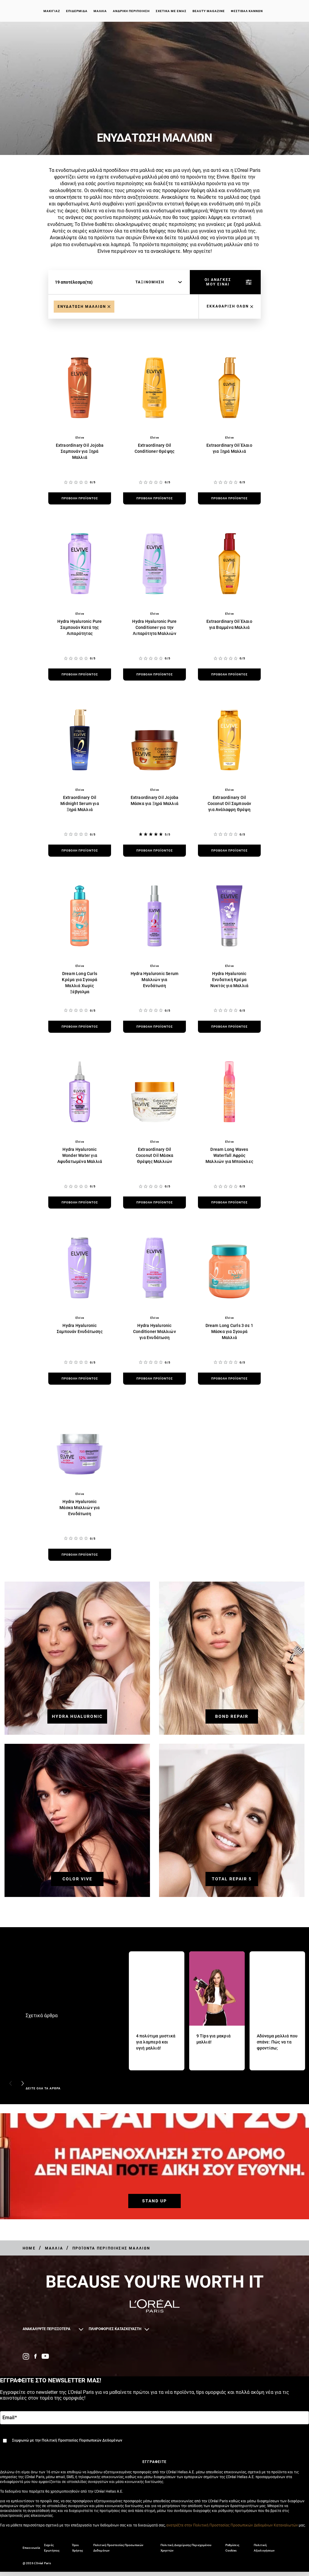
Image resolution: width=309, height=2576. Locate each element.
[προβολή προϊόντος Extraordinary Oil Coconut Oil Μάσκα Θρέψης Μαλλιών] (154, 1202)
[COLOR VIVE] (77, 1872)
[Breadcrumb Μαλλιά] (54, 2248)
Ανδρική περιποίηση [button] (131, 12)
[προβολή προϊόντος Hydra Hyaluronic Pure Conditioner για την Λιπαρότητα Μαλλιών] (154, 674)
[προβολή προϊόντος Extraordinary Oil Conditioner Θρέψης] (154, 498)
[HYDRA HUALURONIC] (77, 1709)
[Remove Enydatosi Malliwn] (84, 306)
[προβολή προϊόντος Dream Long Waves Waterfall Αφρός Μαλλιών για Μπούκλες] (229, 1202)
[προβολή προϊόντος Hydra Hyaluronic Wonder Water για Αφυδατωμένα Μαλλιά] (79, 1202)
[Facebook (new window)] (35, 2356)
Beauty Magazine (209, 12)
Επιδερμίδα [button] (77, 12)
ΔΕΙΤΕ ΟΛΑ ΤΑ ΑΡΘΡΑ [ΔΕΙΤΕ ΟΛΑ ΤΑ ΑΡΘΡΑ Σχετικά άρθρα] (43, 2088)
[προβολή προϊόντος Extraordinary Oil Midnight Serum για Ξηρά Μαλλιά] (79, 851)
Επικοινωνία (31, 2552)
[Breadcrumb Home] (29, 2248)
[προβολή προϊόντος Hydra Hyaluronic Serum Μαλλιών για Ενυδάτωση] (154, 1027)
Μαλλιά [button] (100, 12)
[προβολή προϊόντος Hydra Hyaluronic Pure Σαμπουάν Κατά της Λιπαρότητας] (79, 674)
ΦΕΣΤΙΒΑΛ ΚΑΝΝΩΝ (247, 12)
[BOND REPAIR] (231, 1709)
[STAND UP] (154, 2194)
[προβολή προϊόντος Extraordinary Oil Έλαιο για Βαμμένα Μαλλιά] (229, 674)
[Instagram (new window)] (26, 2356)
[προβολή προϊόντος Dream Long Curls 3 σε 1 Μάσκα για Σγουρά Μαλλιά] (229, 1379)
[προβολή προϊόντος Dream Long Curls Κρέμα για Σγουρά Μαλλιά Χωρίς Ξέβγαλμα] (79, 1027)
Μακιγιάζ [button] (51, 12)
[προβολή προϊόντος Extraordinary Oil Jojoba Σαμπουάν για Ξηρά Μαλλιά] (79, 498)
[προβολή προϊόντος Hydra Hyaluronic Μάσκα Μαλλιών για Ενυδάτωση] (79, 1555)
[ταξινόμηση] (158, 282)
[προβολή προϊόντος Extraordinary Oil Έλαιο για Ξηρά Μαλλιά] (229, 498)
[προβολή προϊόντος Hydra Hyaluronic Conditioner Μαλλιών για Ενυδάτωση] (154, 1379)
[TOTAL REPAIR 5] (231, 1872)
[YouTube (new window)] (45, 2356)
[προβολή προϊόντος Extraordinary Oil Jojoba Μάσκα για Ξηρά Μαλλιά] (154, 851)
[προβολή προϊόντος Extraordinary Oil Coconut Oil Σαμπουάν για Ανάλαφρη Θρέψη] (229, 851)
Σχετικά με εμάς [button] (171, 12)
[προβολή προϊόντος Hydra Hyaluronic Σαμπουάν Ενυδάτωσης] (79, 1379)
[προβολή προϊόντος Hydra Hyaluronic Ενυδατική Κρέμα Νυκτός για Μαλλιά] (229, 1027)
